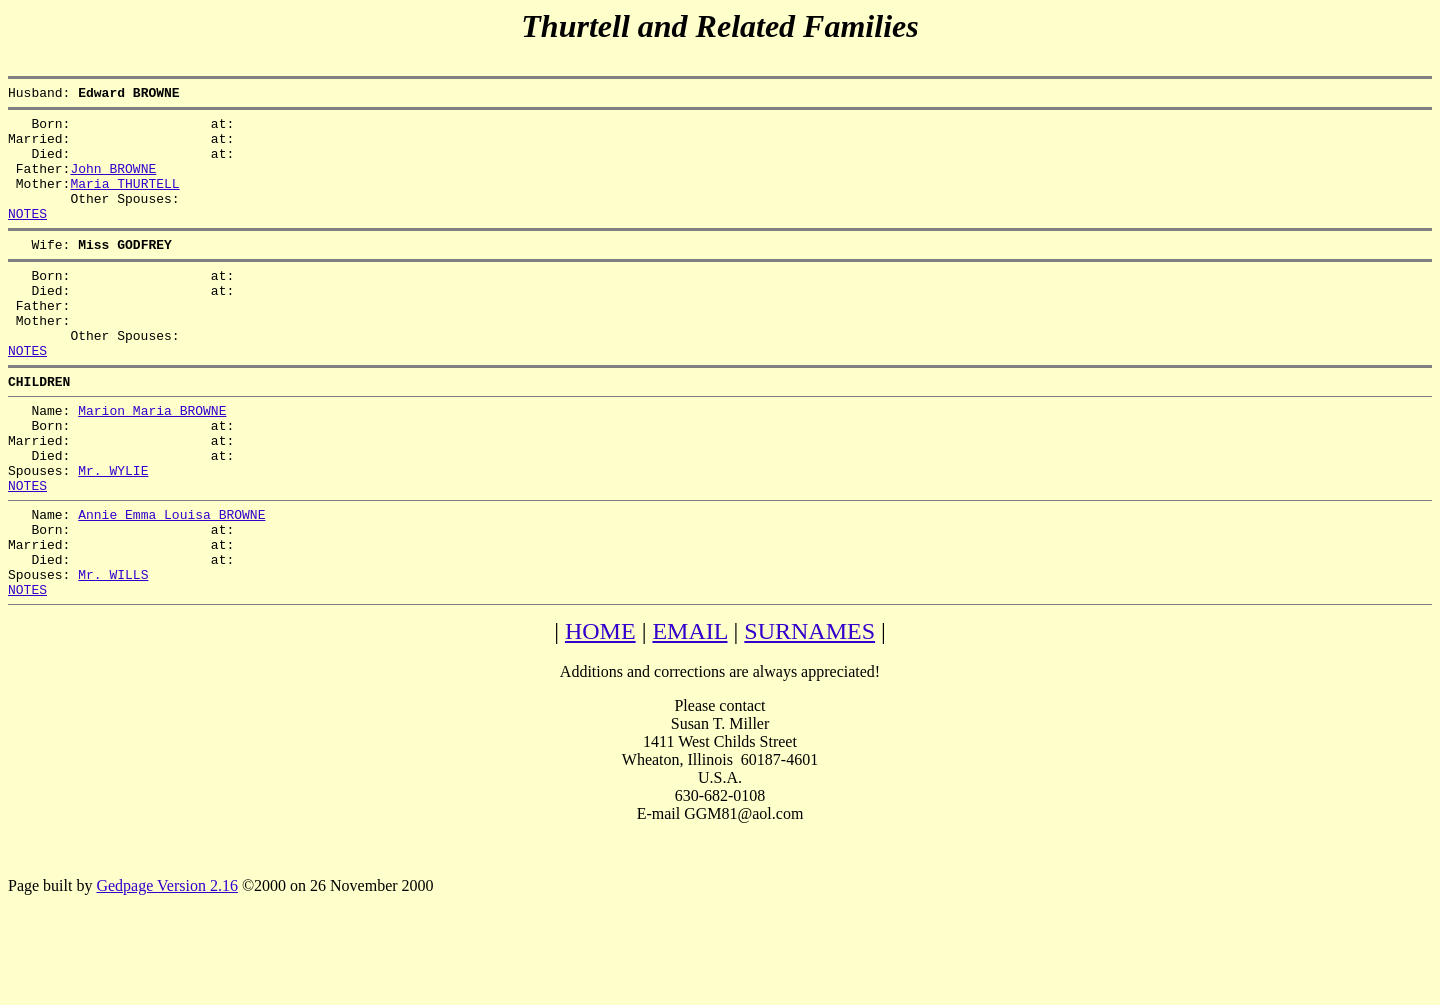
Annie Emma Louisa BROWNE (171, 583)
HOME (600, 715)
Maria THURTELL (124, 201)
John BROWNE (113, 183)
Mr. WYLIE (113, 533)
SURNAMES (809, 715)
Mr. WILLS (113, 655)
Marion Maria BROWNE (152, 461)
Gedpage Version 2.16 (166, 969)
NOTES (27, 237)
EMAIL (689, 715)
